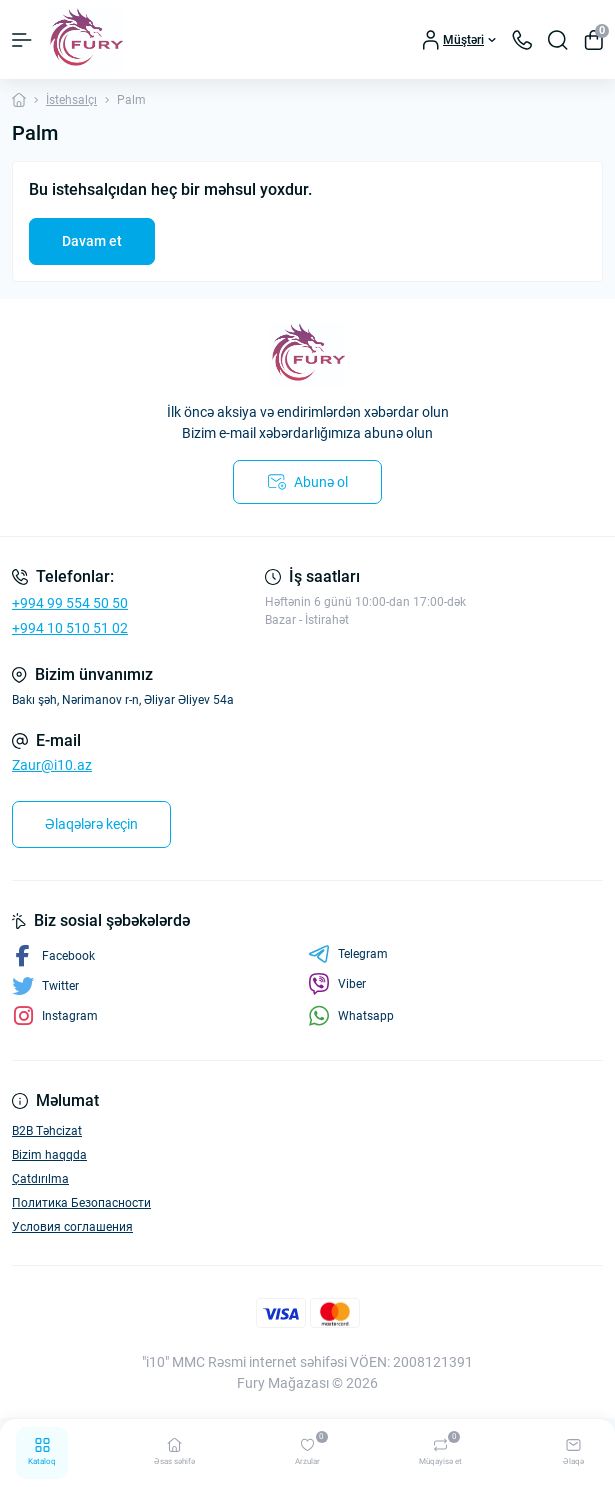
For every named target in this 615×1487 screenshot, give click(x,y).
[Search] (558, 40)
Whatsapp (351, 1015)
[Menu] (22, 40)
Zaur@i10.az (52, 765)
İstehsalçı (71, 100)
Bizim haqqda (49, 1155)
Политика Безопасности (81, 1203)
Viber (337, 984)
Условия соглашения (72, 1227)
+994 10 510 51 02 (70, 628)
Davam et (92, 241)
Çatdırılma (40, 1179)
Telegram (348, 954)
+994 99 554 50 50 (70, 603)
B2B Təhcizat (47, 1131)
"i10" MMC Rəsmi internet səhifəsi (244, 1362)
